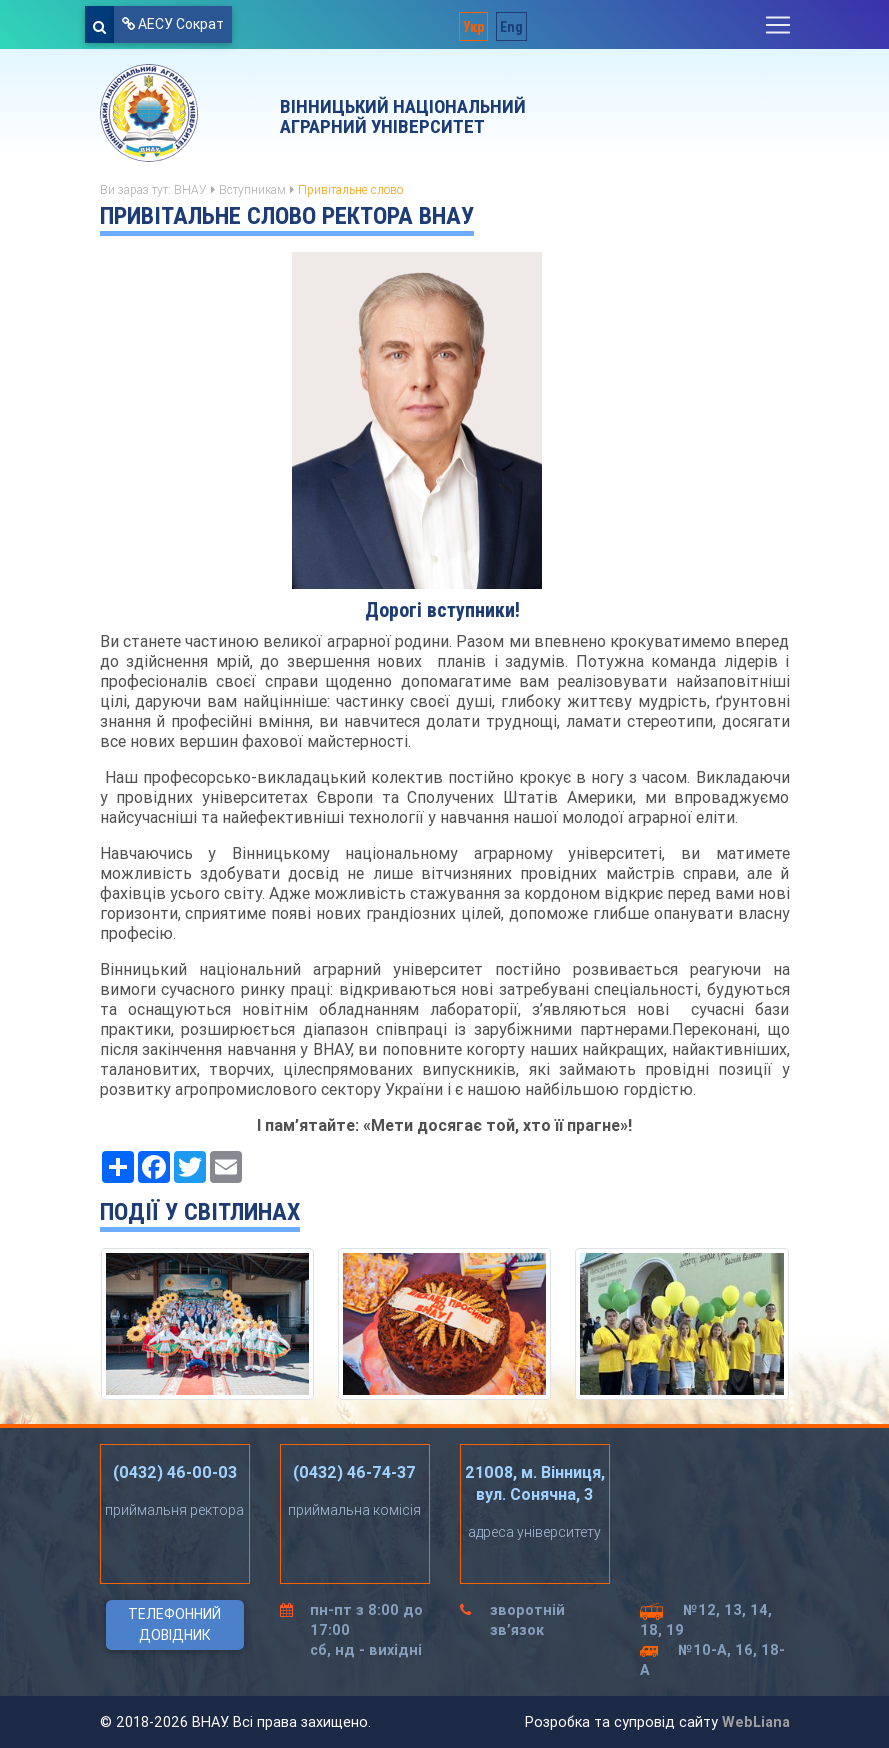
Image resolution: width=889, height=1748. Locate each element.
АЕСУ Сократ (173, 24)
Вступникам (252, 189)
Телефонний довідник (174, 1624)
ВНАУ (190, 189)
